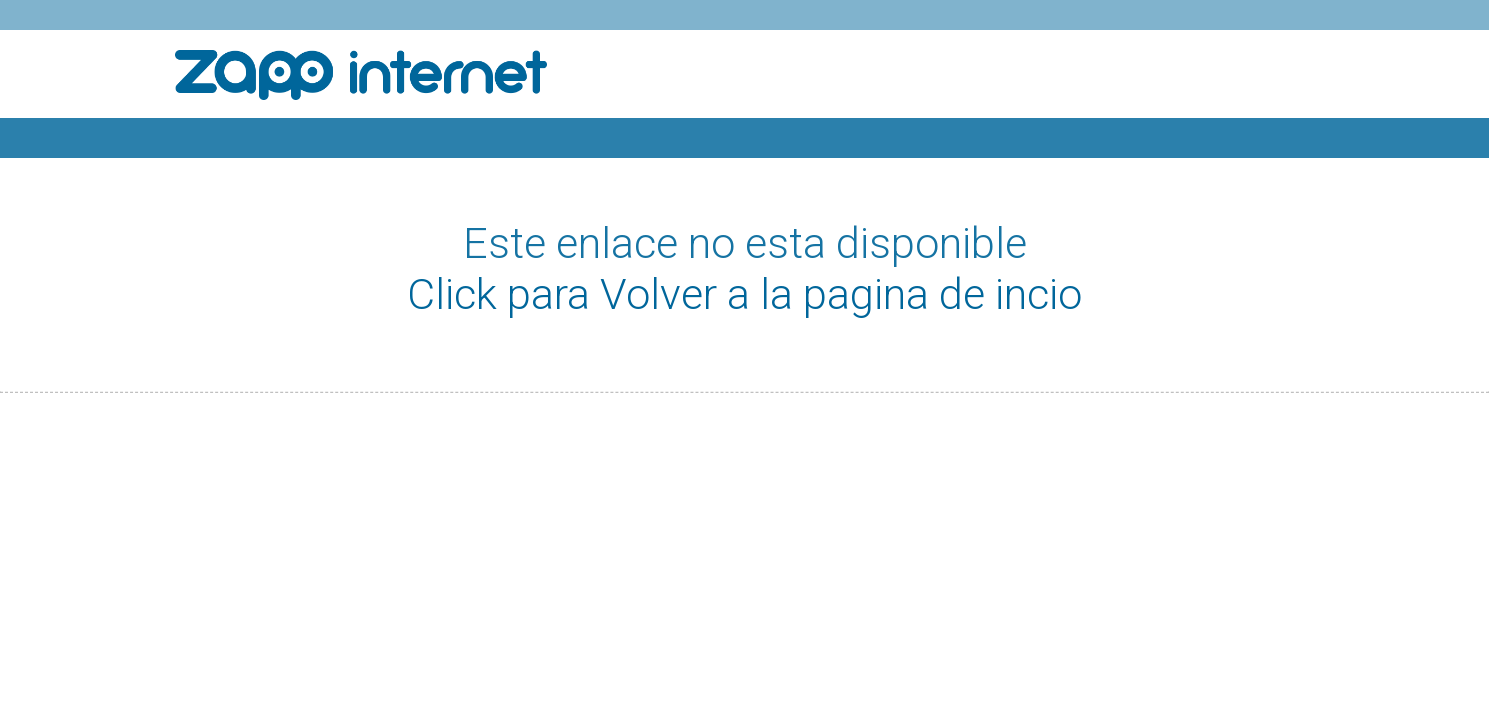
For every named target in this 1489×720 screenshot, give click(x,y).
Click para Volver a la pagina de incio (744, 294)
